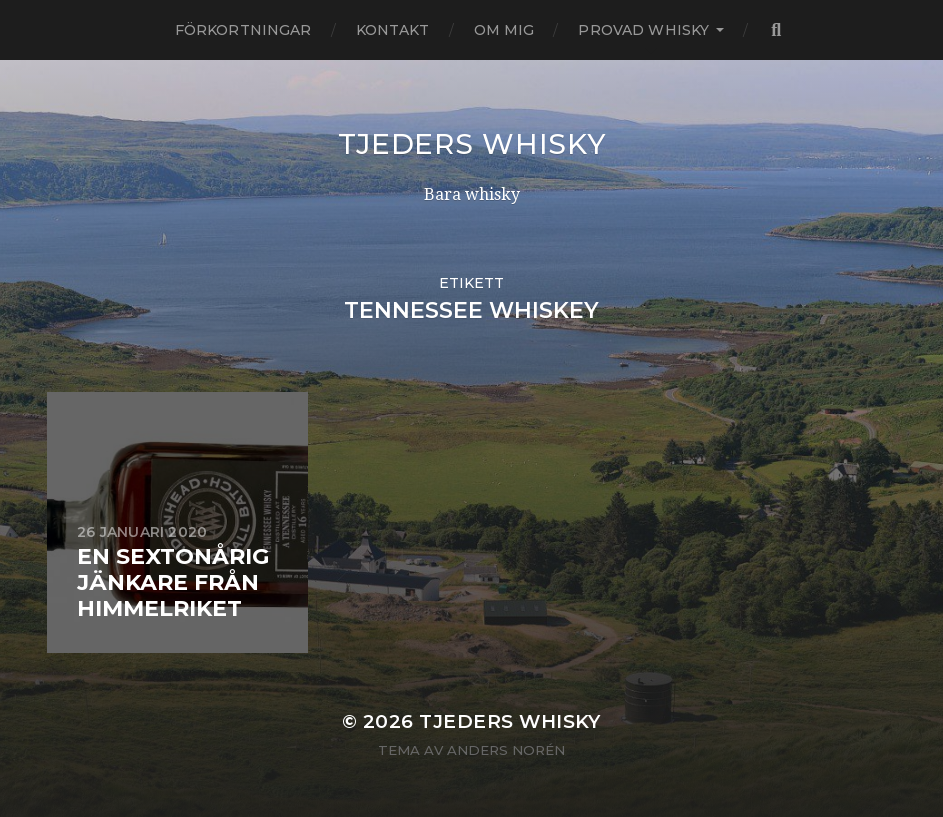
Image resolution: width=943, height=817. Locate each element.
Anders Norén (506, 750)
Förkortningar (243, 30)
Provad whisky (643, 30)
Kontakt (393, 30)
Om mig (504, 30)
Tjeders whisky (472, 144)
